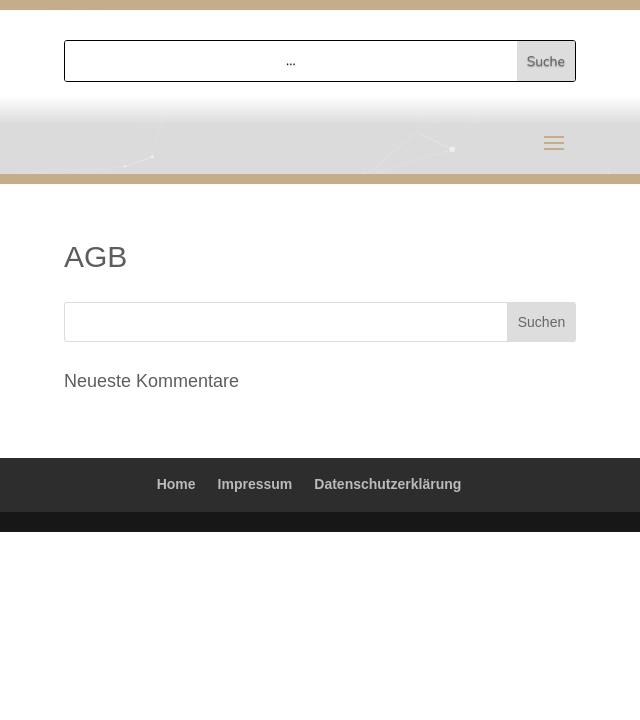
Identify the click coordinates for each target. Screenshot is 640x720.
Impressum (255, 484)
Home (176, 484)
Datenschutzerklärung (387, 484)
